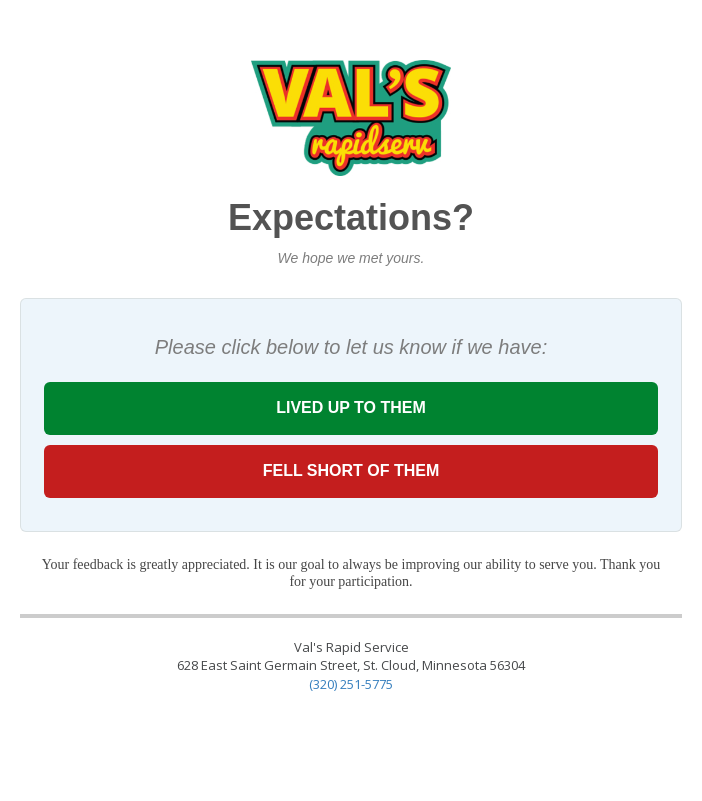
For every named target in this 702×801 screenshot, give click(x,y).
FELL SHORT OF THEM (351, 470)
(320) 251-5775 (351, 684)
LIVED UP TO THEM (350, 407)
